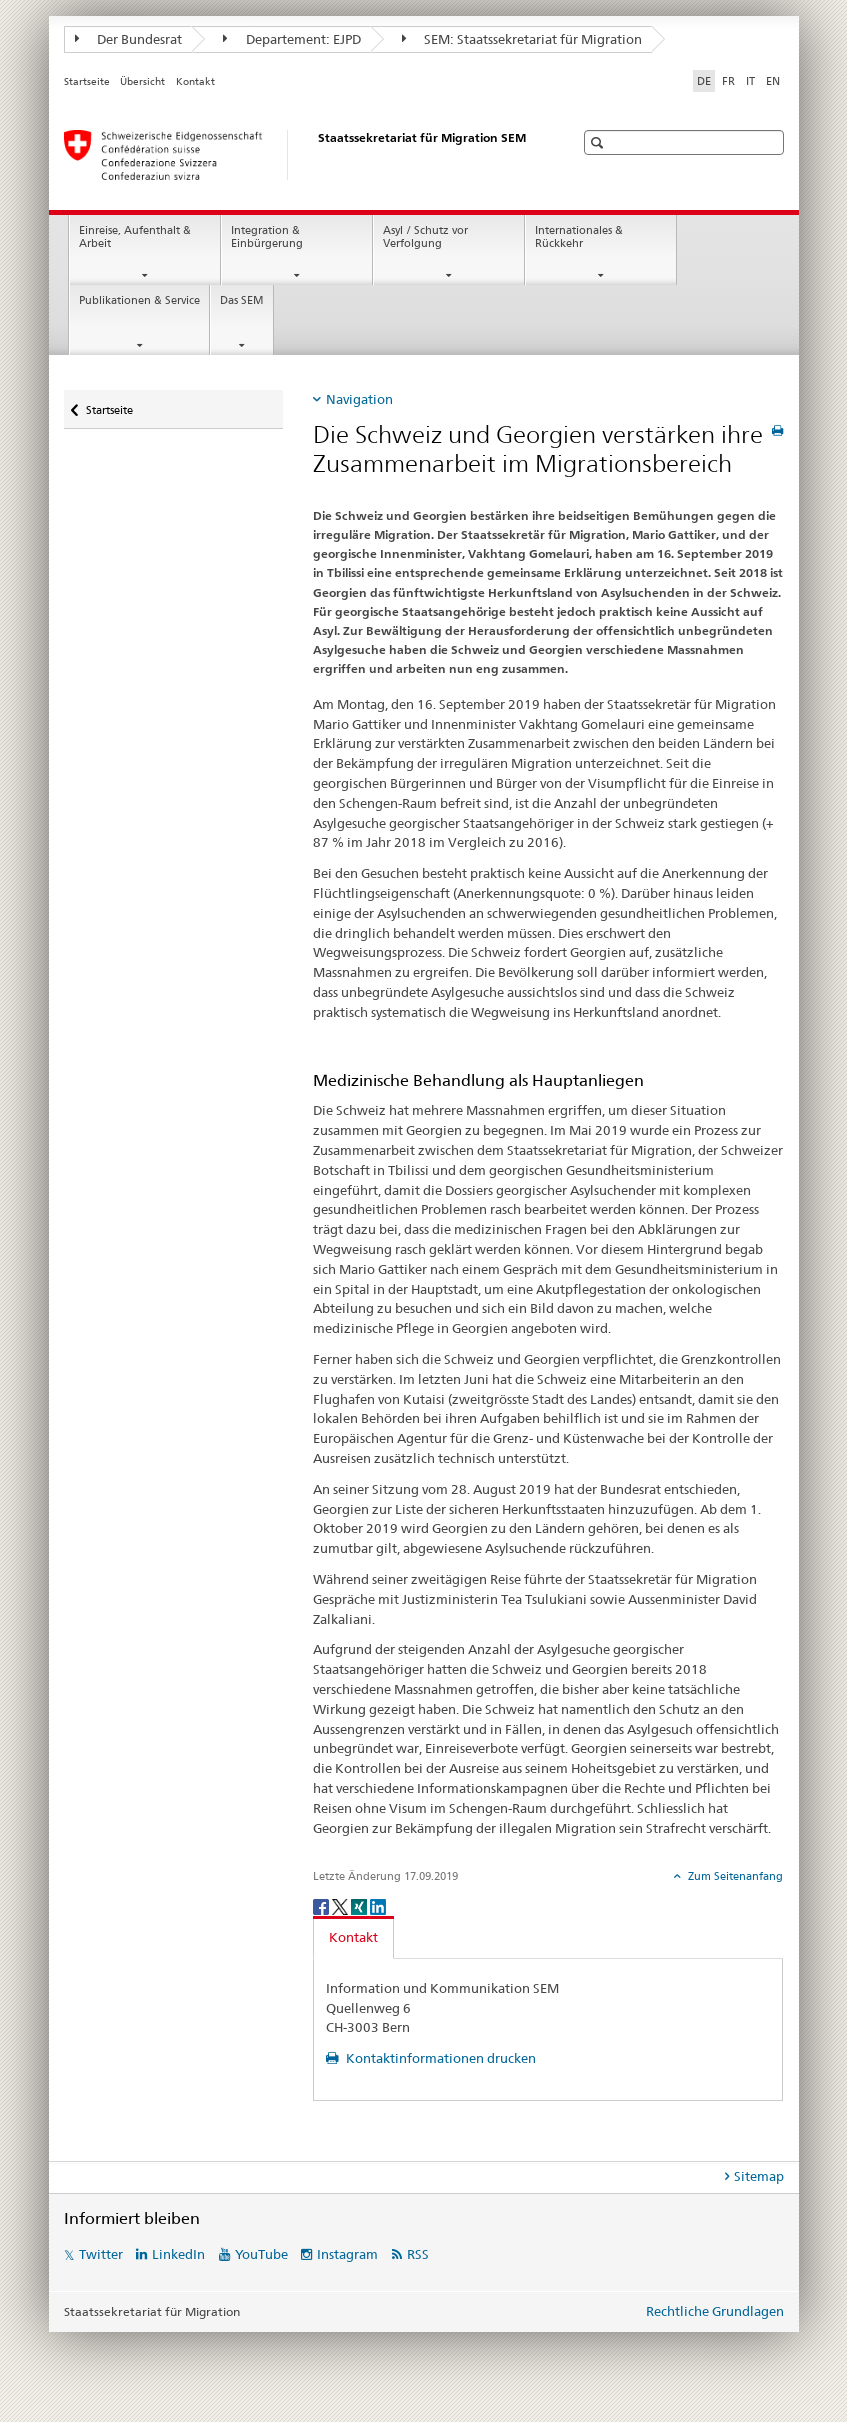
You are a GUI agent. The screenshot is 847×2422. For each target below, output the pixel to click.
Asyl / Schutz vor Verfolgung (425, 237)
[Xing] (360, 1905)
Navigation (359, 399)
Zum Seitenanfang (734, 1876)
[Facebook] (322, 1905)
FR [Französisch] (728, 81)
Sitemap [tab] (759, 2176)
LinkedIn (178, 2254)
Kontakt (195, 81)
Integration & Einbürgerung (267, 237)
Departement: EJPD (292, 39)
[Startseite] (299, 155)
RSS (418, 2254)
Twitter (101, 2254)
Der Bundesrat (129, 39)
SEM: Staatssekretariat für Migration (522, 39)
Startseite (87, 81)
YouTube (261, 2254)
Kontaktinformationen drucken (439, 2058)
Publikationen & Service (139, 300)
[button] (599, 142)
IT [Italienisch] (750, 81)
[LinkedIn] (378, 1905)
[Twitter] (341, 1905)
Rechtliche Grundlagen (715, 2311)
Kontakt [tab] (353, 1937)
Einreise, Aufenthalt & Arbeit (135, 237)
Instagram (347, 2254)
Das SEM (242, 300)
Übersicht (142, 81)
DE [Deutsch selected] (704, 81)
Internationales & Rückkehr (579, 237)
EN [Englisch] (773, 81)
